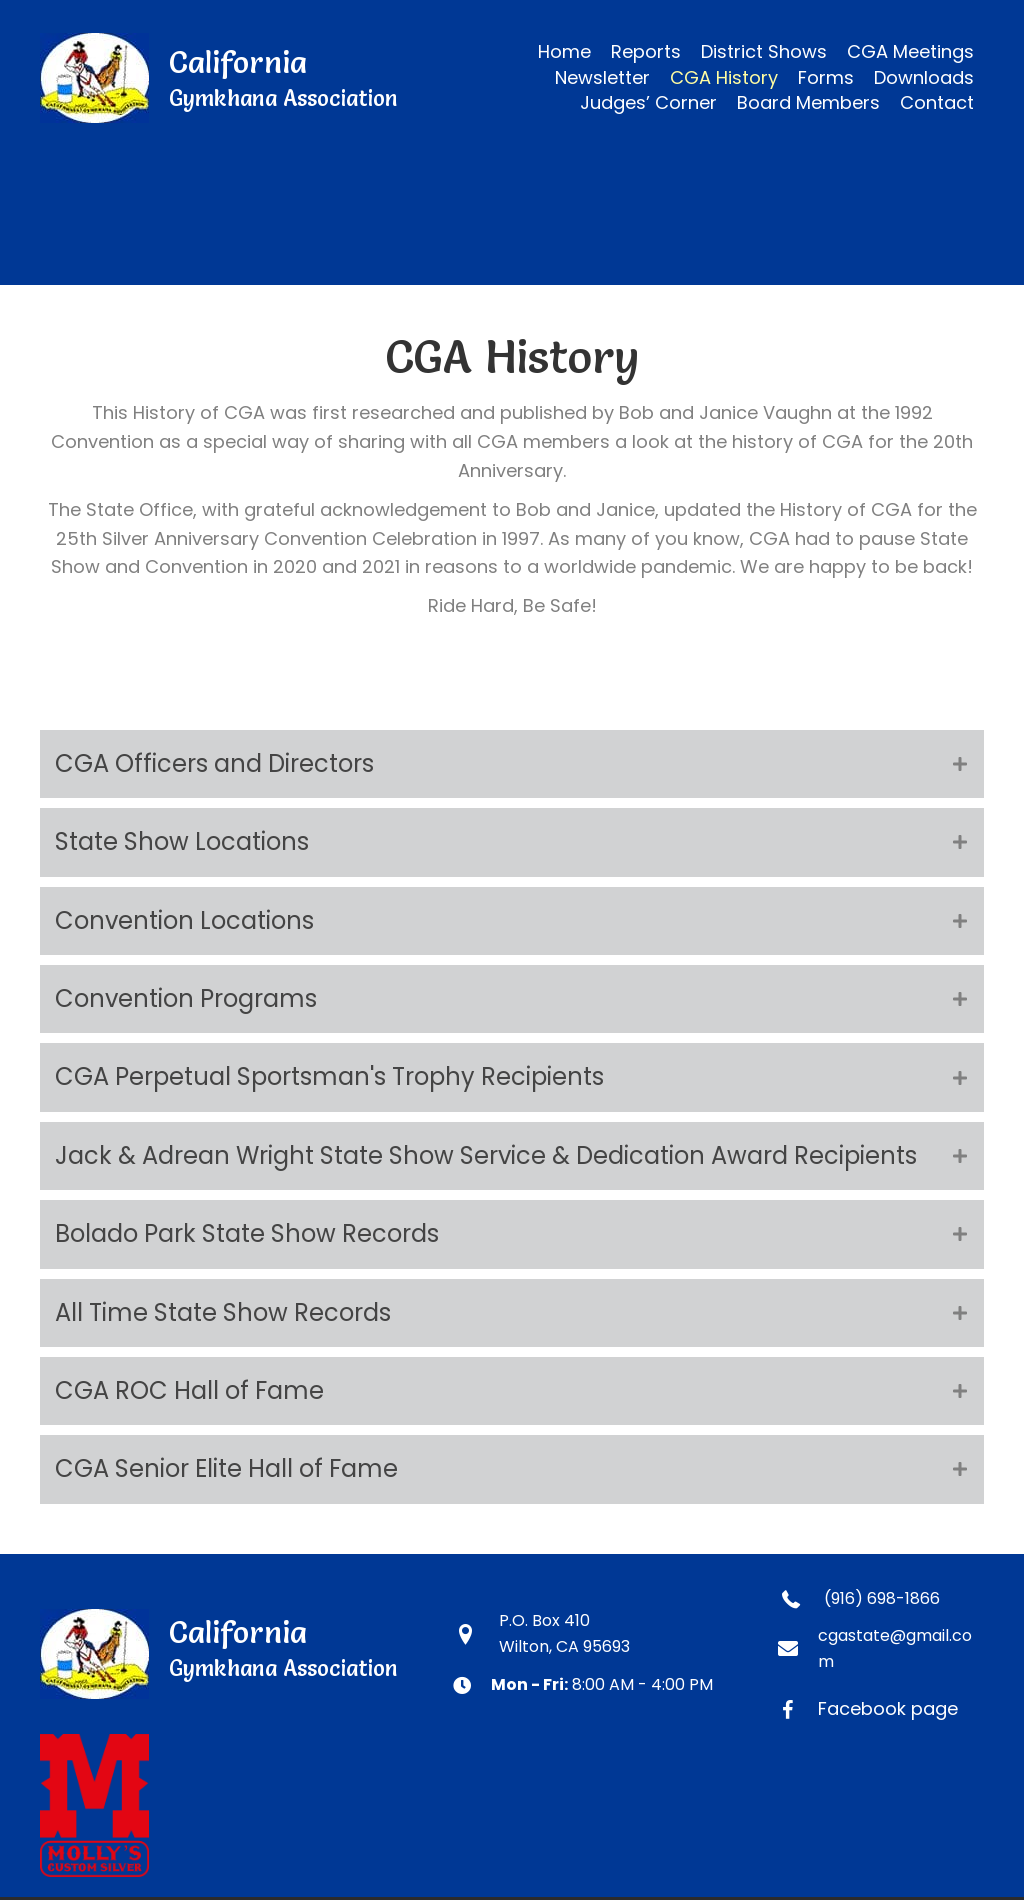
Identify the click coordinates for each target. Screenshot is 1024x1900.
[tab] (512, 764)
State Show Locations (182, 841)
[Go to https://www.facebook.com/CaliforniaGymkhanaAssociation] (881, 1708)
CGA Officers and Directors (214, 763)
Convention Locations (184, 920)
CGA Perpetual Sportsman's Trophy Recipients (329, 1076)
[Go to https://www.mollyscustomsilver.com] (512, 1805)
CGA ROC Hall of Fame (189, 1390)
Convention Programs (186, 998)
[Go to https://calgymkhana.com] (226, 78)
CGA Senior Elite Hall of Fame (226, 1468)
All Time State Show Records (223, 1312)
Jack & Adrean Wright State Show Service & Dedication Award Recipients (486, 1155)
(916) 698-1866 (882, 1598)
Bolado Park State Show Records (247, 1233)
